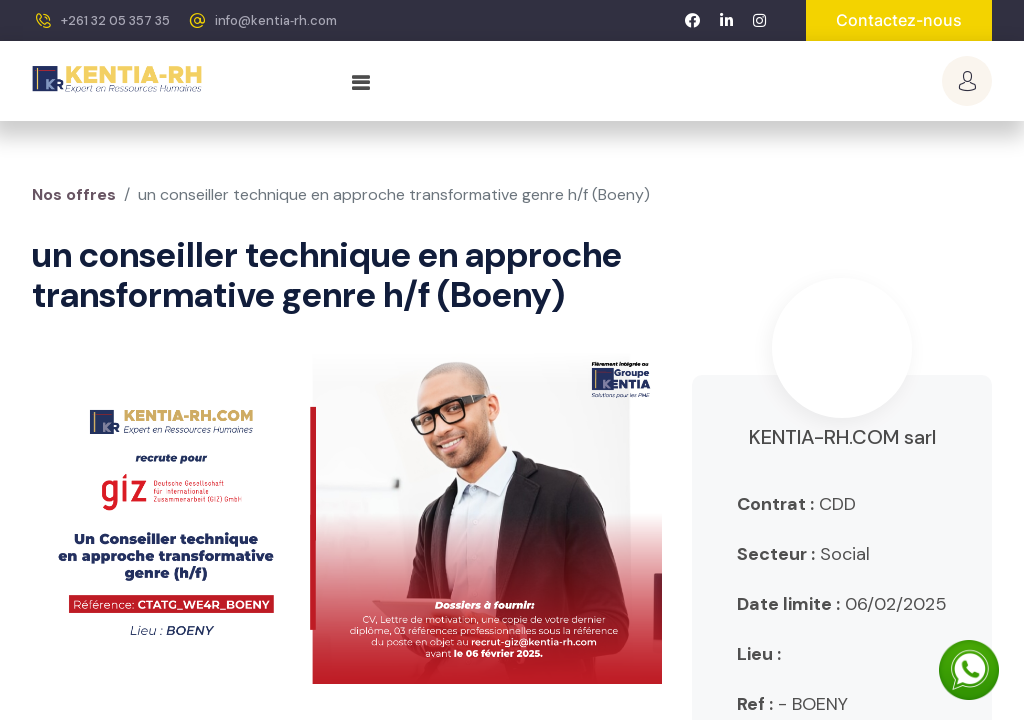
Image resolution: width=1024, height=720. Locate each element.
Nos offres (74, 194)
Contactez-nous (899, 20)
